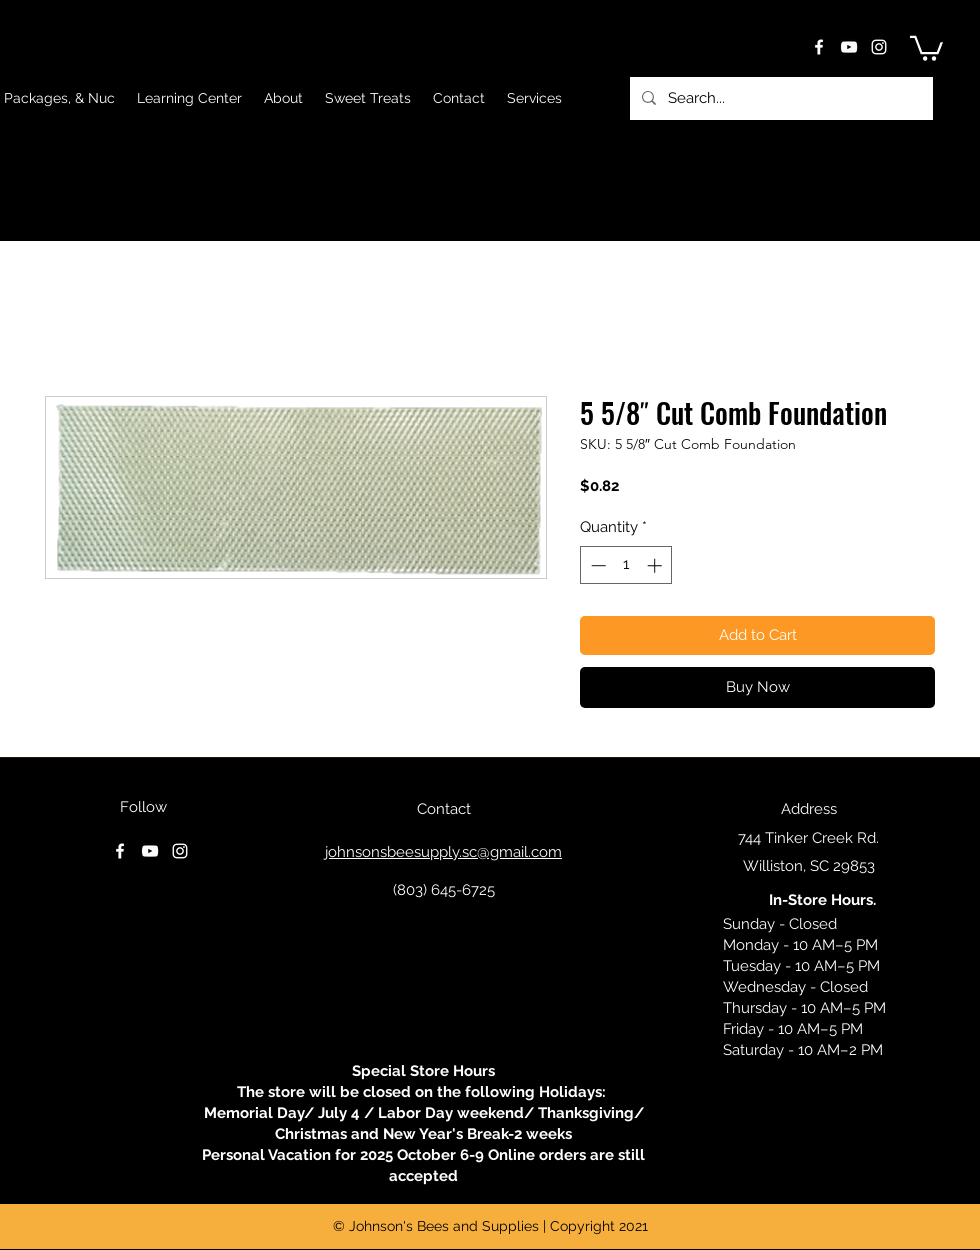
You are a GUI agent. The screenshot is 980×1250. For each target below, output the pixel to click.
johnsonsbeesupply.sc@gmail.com (443, 852)
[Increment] (656, 565)
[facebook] (819, 47)
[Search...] (779, 98)
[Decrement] (596, 565)
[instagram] (879, 47)
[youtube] (849, 47)
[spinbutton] (626, 565)
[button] (926, 47)
